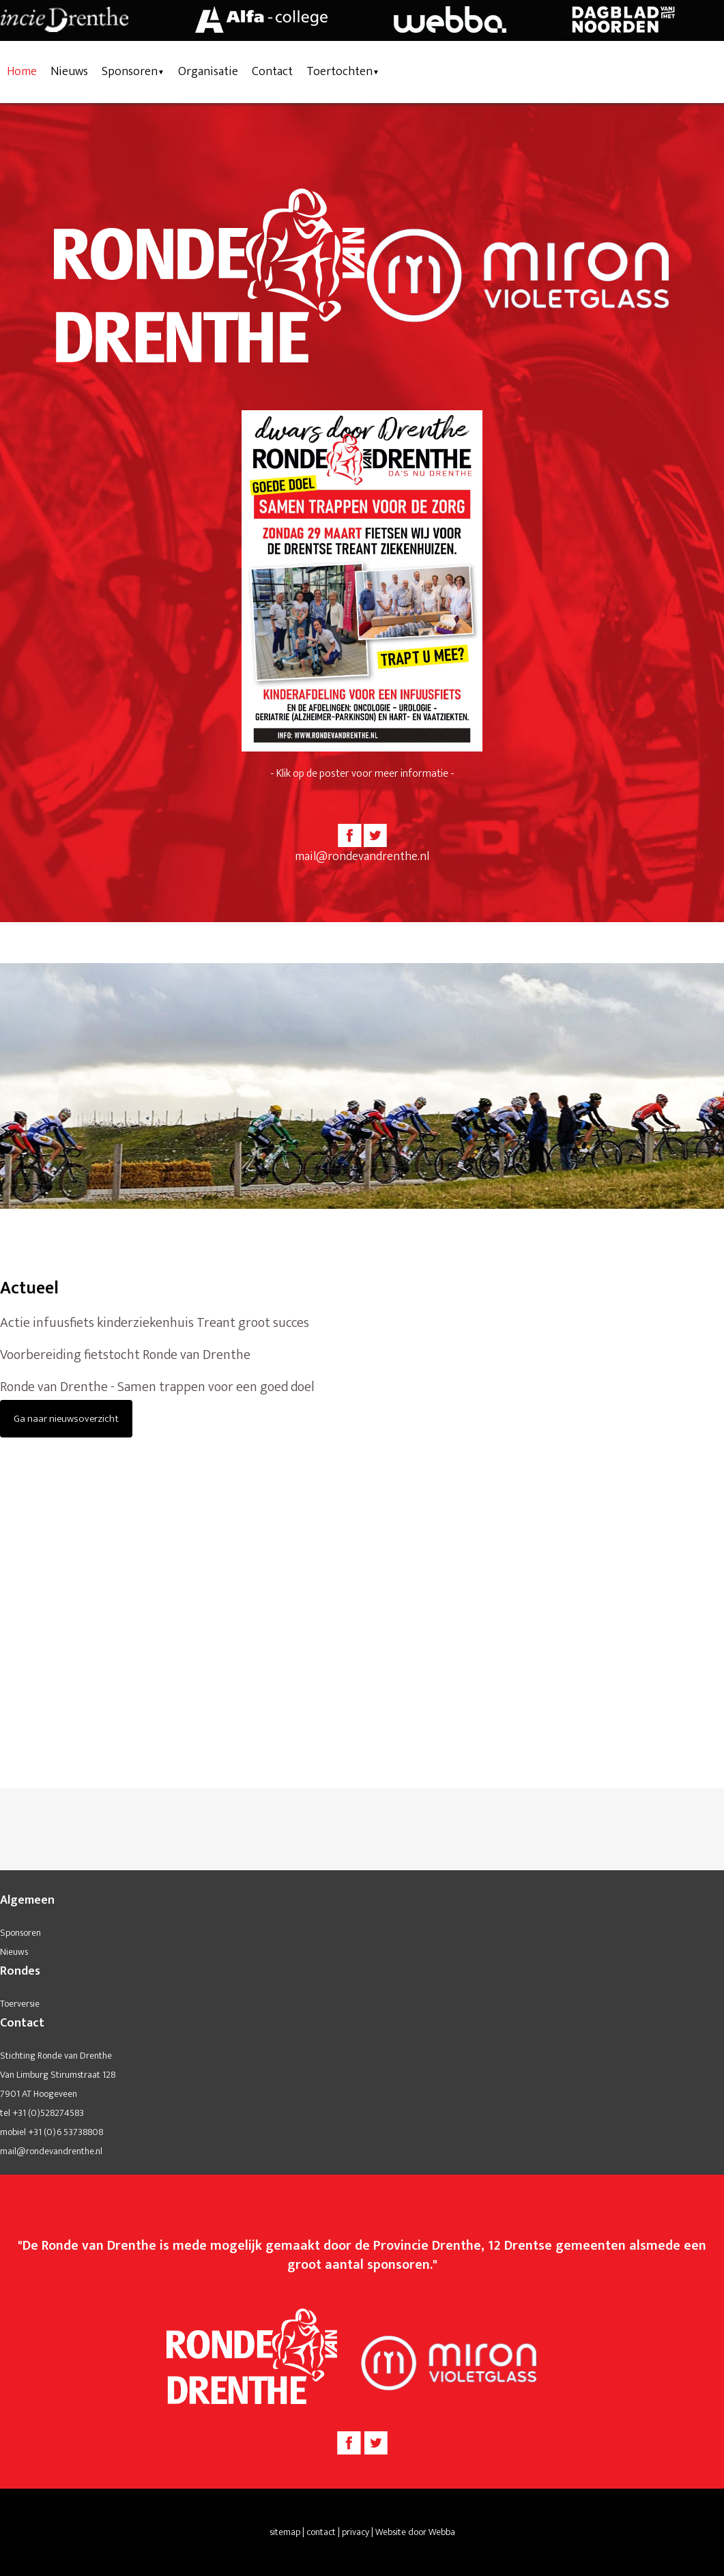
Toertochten (339, 71)
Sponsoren (130, 71)
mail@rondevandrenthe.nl (362, 856)
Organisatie (208, 71)
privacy (355, 2532)
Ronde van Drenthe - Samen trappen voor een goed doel (157, 1387)
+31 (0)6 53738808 (65, 2132)
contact (321, 2532)
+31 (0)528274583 (48, 2113)
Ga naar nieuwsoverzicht (66, 1418)
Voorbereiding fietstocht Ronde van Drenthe (125, 1354)
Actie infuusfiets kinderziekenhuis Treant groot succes (154, 1322)
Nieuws (69, 71)
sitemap (285, 2532)
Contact (272, 71)
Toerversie (20, 2004)
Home (22, 71)
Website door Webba (415, 2532)
